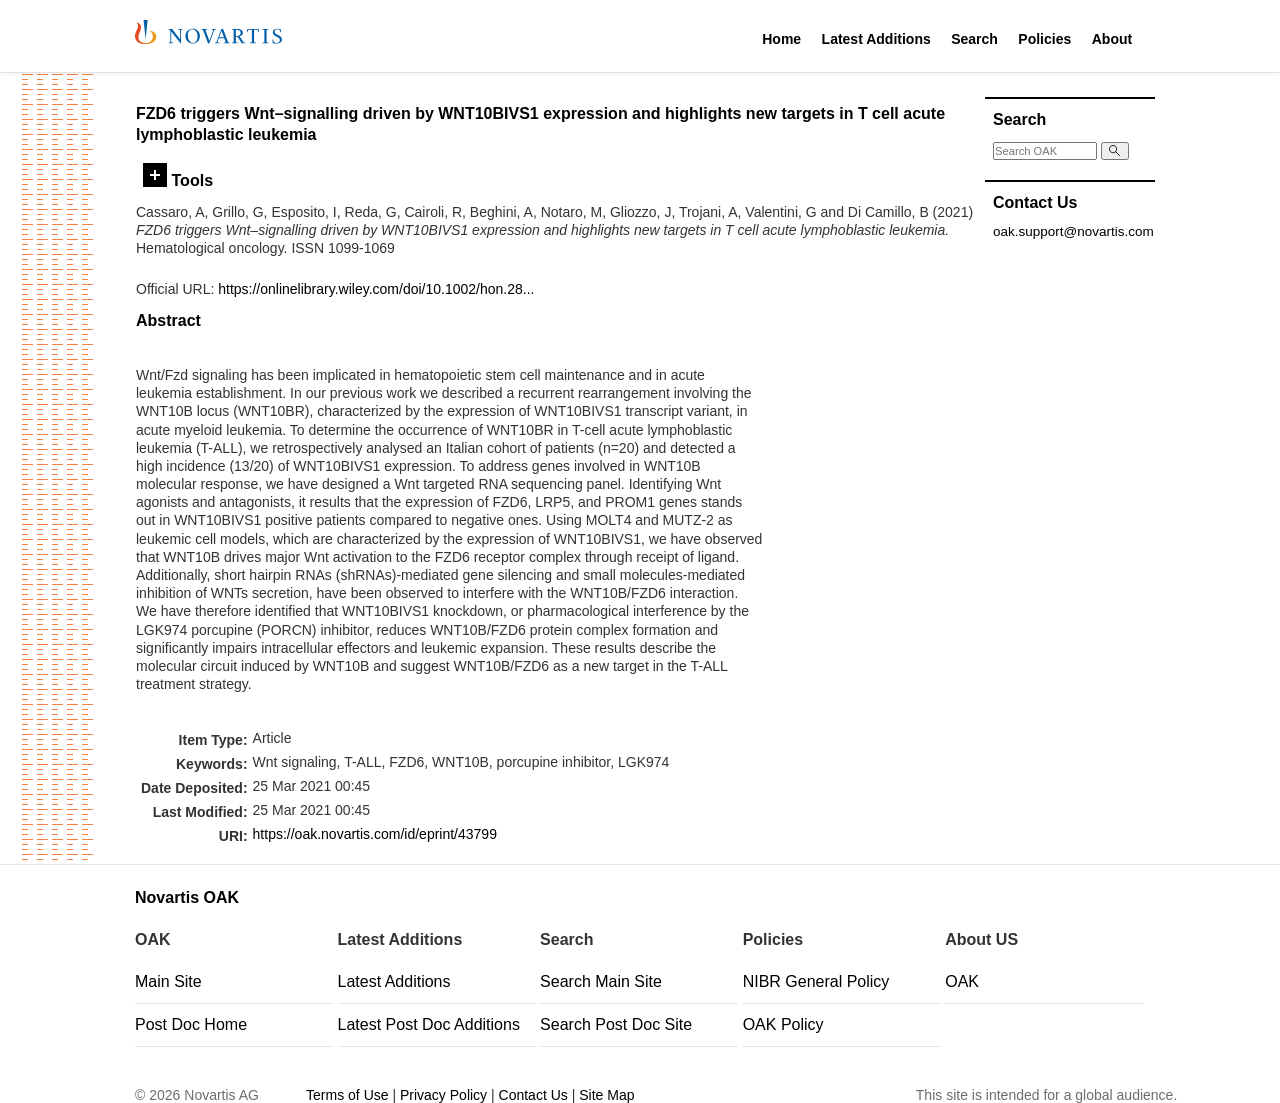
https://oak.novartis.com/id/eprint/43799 (375, 834)
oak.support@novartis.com (1073, 231)
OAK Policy (783, 1024)
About (1112, 39)
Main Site (168, 981)
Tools (178, 180)
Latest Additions (876, 39)
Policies (1044, 39)
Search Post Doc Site (616, 1024)
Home (781, 39)
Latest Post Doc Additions (429, 1024)
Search (974, 39)
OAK (962, 981)
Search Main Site (601, 981)
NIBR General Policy (816, 981)
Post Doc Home (191, 1024)
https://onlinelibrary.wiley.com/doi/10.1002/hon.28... (376, 289)
